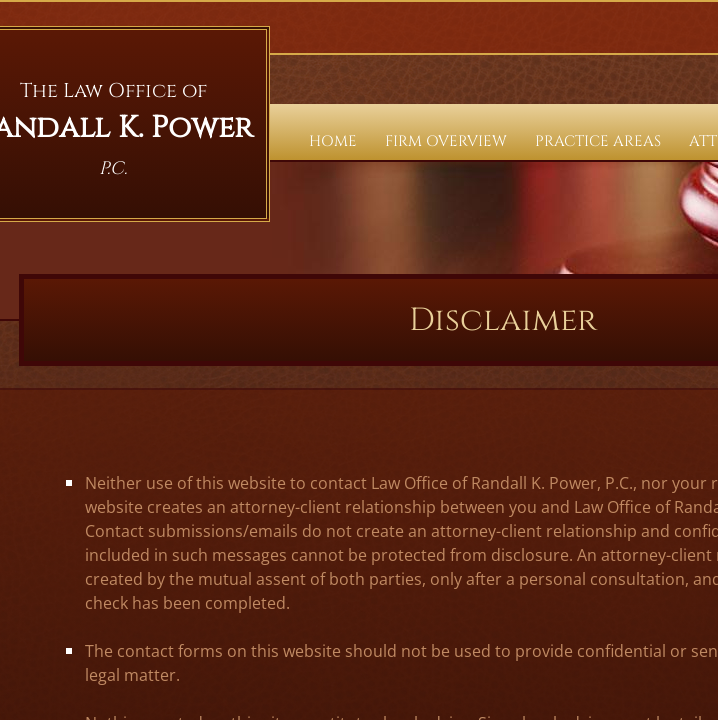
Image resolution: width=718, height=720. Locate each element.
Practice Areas (598, 141)
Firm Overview (446, 141)
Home (333, 141)
